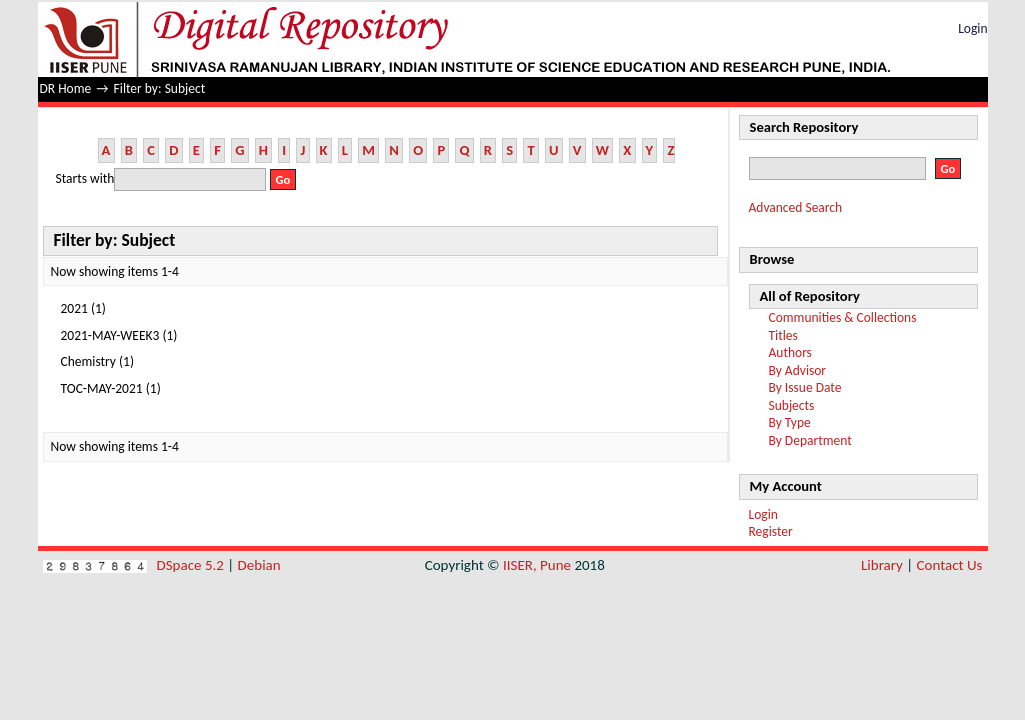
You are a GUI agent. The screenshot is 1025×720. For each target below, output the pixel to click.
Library (882, 565)
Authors (790, 352)
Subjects (792, 405)
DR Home (66, 88)
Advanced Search (796, 207)
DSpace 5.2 (192, 565)
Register (771, 531)
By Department (810, 440)
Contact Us (950, 565)
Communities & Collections (843, 317)
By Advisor (798, 370)
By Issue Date (805, 387)
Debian (259, 565)
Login (972, 28)
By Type (790, 422)
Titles (783, 335)
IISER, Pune (537, 565)
